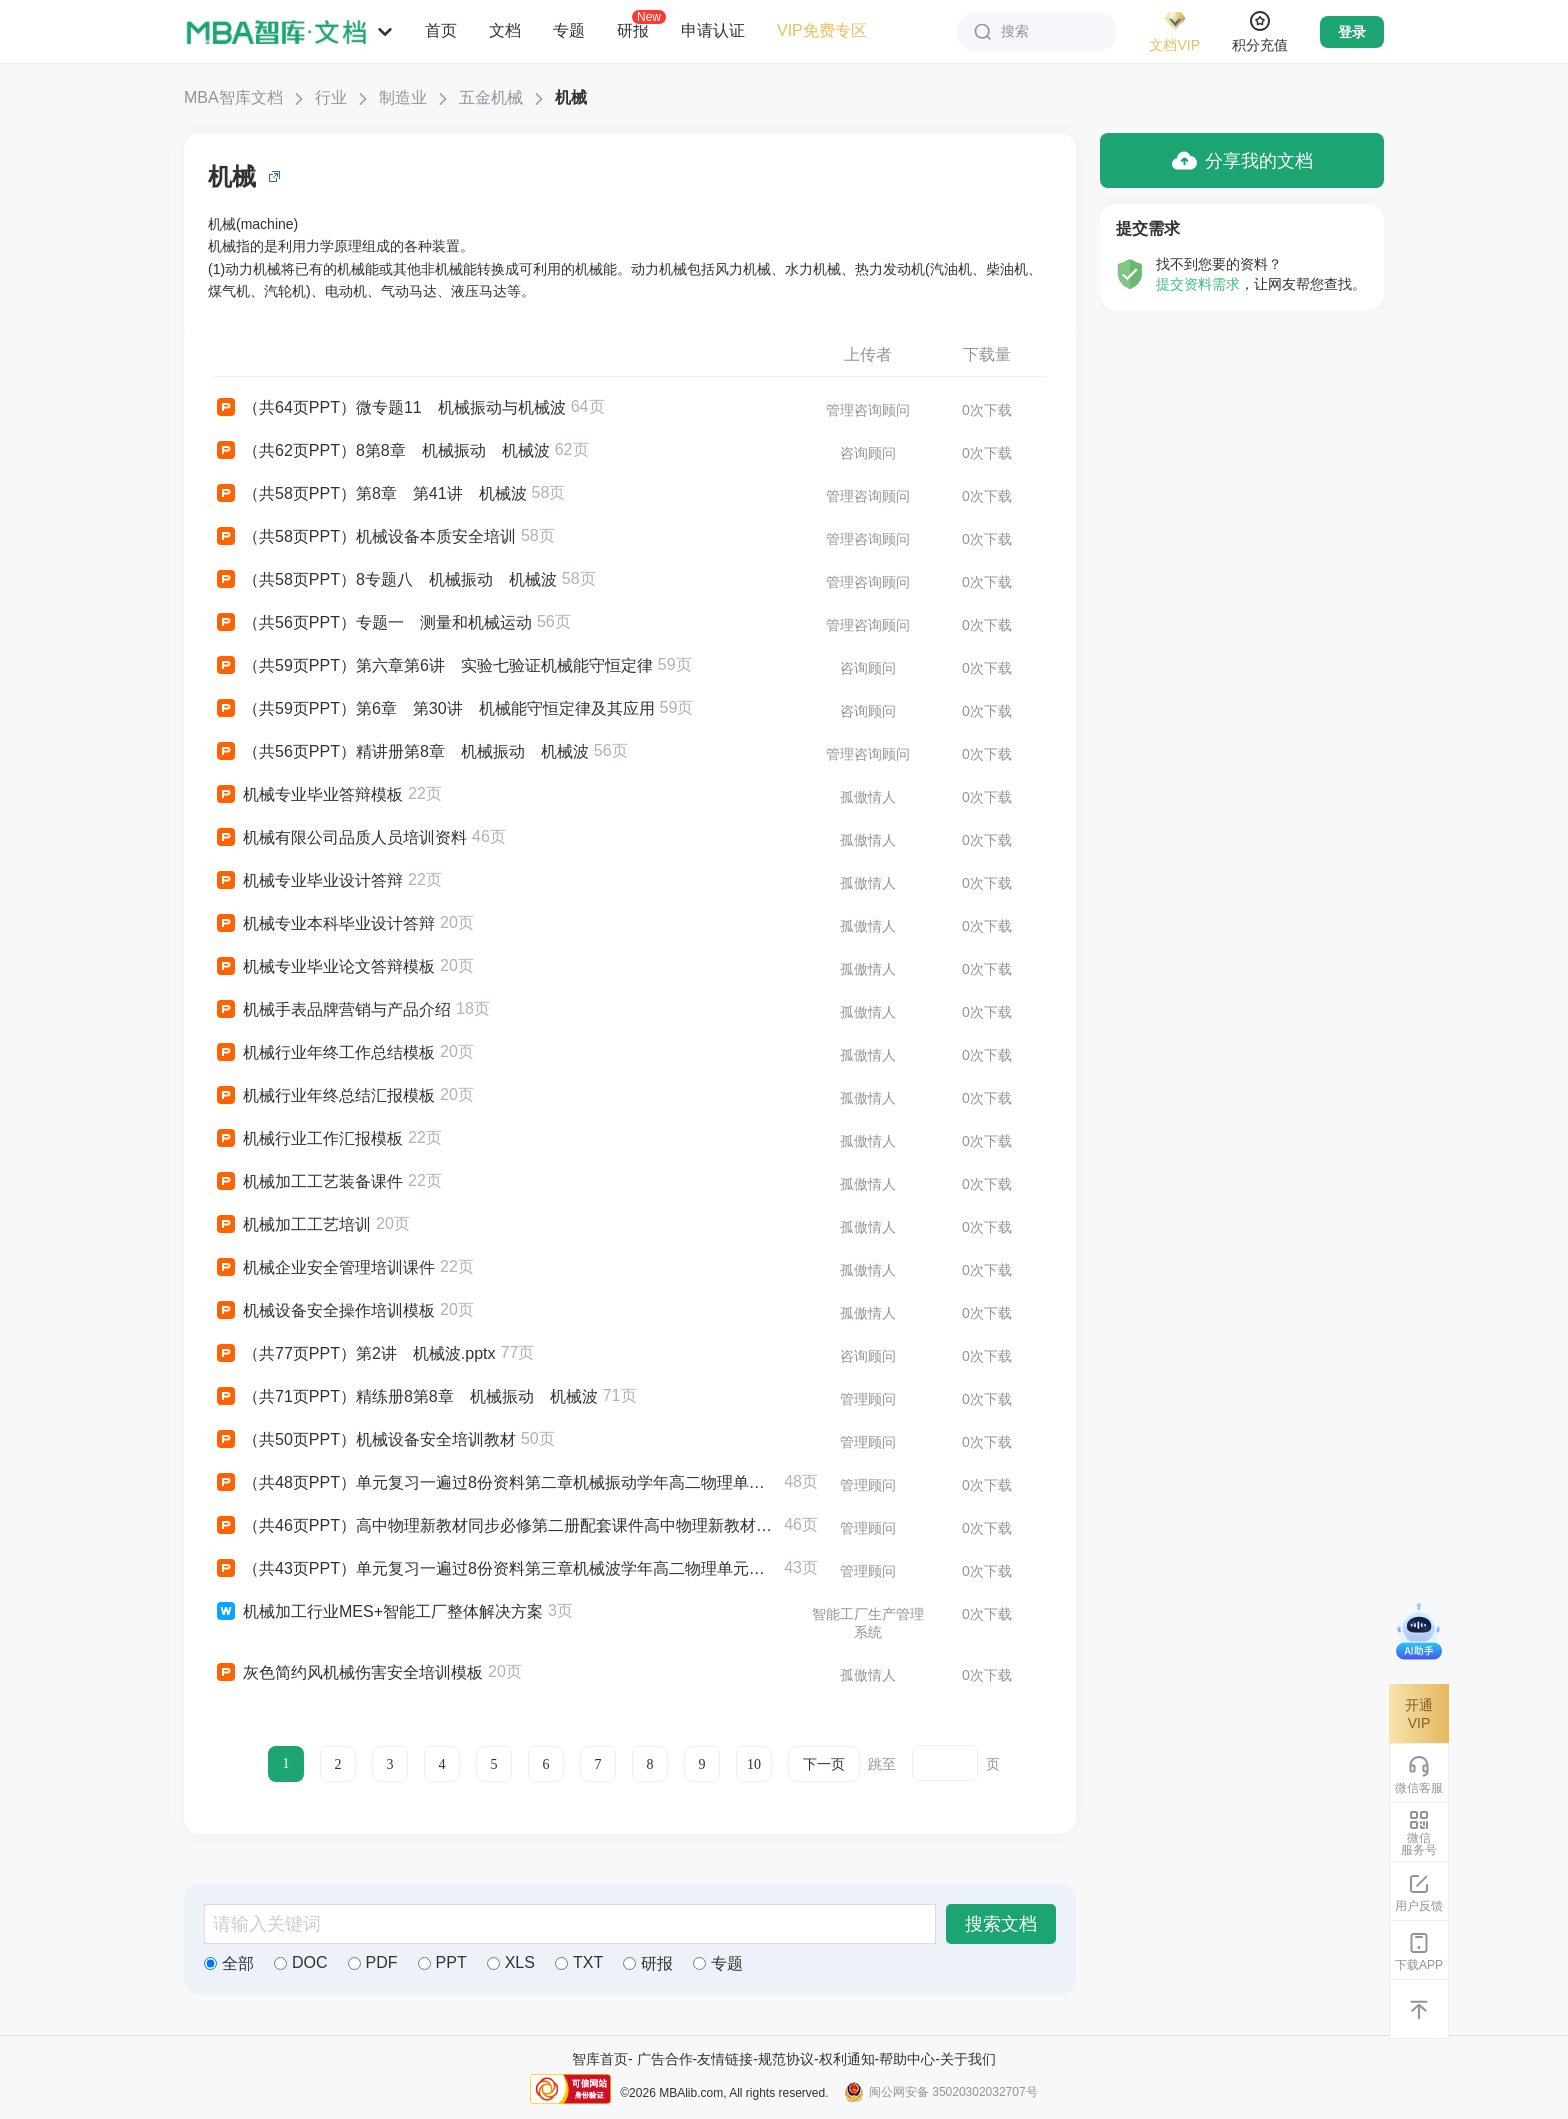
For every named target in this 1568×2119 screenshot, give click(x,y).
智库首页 (600, 2059)
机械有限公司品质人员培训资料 (340, 838)
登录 (1352, 32)
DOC (301, 1962)
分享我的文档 (1242, 160)
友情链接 (725, 2059)
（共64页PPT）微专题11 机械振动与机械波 (390, 408)
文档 (505, 30)
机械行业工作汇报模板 (308, 1139)
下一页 (824, 1764)
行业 (331, 97)
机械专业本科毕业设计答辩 (324, 924)
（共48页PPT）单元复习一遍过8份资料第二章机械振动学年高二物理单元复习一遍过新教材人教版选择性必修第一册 (496, 1483)
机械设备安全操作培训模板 (324, 1311)
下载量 (987, 354)
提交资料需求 (1198, 284)
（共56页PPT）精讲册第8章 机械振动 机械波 (401, 752)
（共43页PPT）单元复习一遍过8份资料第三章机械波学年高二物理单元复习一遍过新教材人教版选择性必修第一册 (496, 1569)
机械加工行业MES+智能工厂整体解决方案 (378, 1612)
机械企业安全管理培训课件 (324, 1268)
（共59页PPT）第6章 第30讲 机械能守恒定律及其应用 (434, 709)
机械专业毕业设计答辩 (308, 881)
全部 (229, 1963)
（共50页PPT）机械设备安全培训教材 (365, 1440)
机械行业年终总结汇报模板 (324, 1096)
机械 (571, 97)
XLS (511, 1962)
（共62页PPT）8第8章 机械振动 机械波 (382, 451)
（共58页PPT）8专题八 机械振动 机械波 (385, 580)
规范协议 (786, 2059)
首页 (441, 30)
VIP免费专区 (822, 30)
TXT (579, 1962)
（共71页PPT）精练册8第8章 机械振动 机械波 (406, 1397)
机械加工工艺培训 (292, 1225)
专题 (569, 30)
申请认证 (713, 30)
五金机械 (491, 97)
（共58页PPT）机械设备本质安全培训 (365, 537)
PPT (442, 1962)
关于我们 (968, 2059)
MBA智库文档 (233, 97)
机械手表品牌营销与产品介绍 (332, 1010)
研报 (633, 30)
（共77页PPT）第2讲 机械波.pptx (355, 1354)
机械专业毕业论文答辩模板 (324, 967)
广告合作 (665, 2059)
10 (754, 1764)
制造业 (403, 97)
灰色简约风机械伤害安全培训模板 (348, 1673)
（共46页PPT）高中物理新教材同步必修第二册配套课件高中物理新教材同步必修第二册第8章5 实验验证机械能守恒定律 (496, 1526)
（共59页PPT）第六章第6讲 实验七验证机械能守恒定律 (433, 666)
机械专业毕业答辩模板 (308, 795)
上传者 (868, 354)
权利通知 (847, 2059)
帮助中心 (907, 2059)
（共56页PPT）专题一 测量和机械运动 (373, 623)
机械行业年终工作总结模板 (324, 1053)
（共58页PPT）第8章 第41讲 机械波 (370, 494)
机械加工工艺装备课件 (308, 1182)
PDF (373, 1962)
